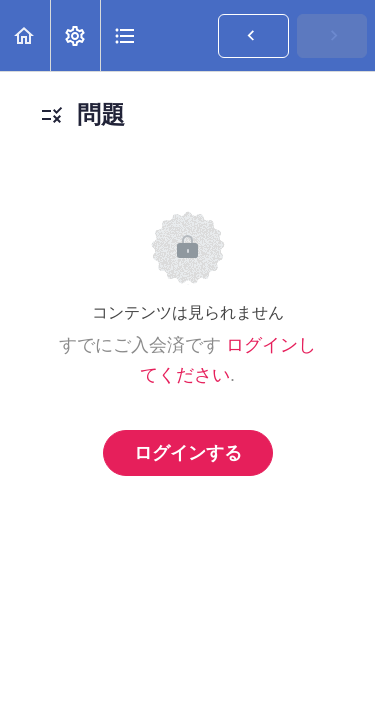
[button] (25, 35)
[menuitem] (75, 35)
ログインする (188, 453)
